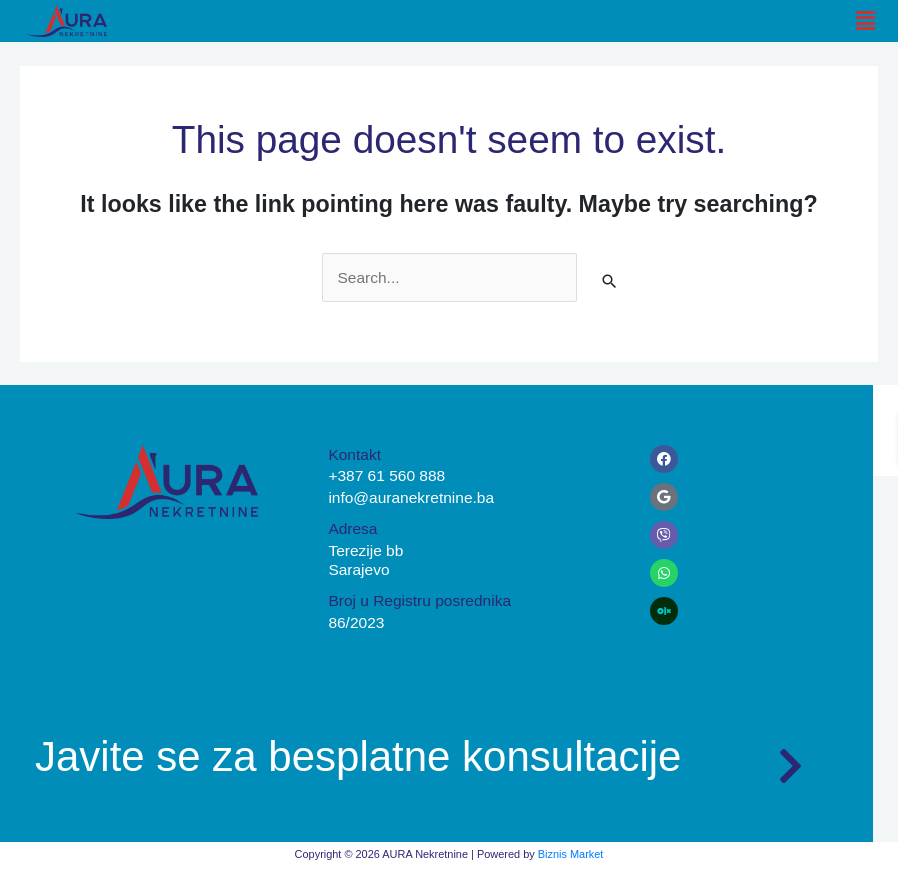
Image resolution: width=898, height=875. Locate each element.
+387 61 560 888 (386, 475)
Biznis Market (571, 854)
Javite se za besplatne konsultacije (358, 756)
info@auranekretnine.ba (411, 497)
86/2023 (356, 622)
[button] (866, 21)
